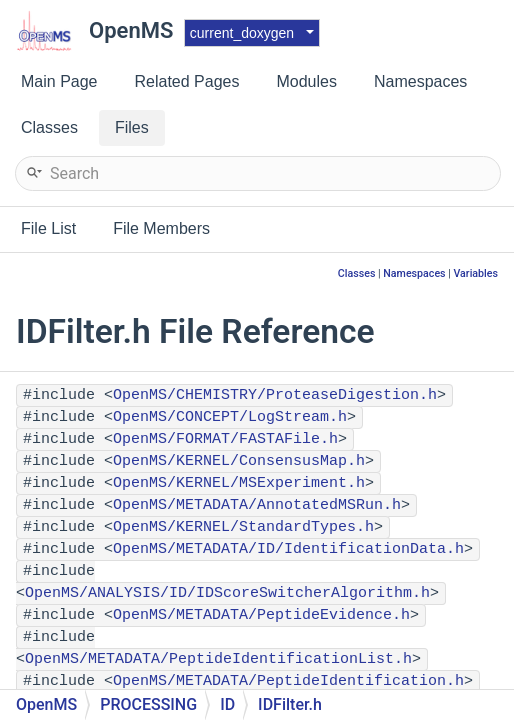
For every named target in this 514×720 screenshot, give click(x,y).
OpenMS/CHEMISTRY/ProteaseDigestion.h (275, 395)
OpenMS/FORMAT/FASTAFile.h (225, 439)
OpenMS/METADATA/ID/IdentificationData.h (288, 549)
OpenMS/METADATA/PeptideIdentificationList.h (218, 659)
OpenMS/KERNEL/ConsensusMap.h (239, 461)
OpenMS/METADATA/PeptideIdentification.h (288, 681)
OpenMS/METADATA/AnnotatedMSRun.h (257, 505)
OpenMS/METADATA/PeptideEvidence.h (261, 615)
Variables (475, 273)
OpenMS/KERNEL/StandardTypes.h (243, 527)
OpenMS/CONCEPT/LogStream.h (230, 417)
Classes (357, 273)
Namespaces (414, 273)
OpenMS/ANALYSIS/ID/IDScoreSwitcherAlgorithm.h (227, 593)
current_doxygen (242, 33)
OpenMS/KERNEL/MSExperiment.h (239, 483)
